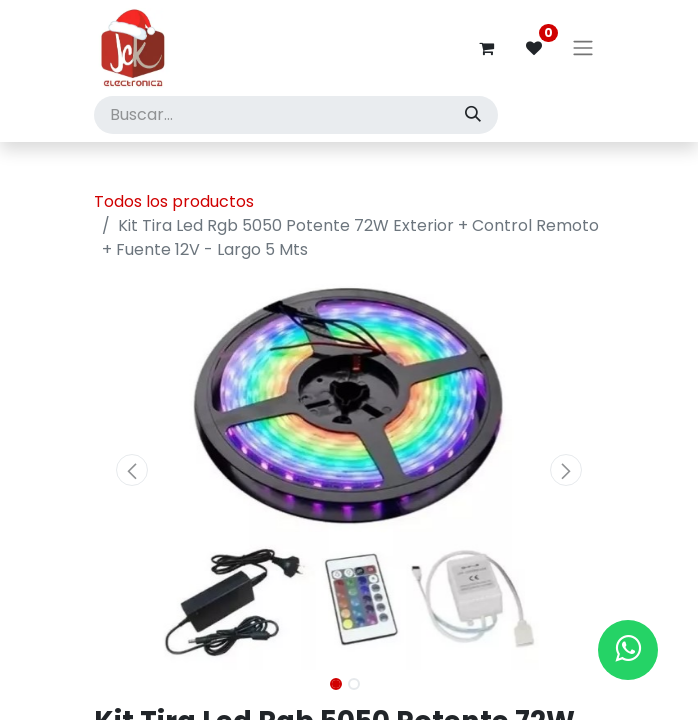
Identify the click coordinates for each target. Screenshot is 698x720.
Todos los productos (174, 201)
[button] (132, 470)
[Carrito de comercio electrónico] (486, 48)
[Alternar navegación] (583, 48)
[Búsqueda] (473, 115)
